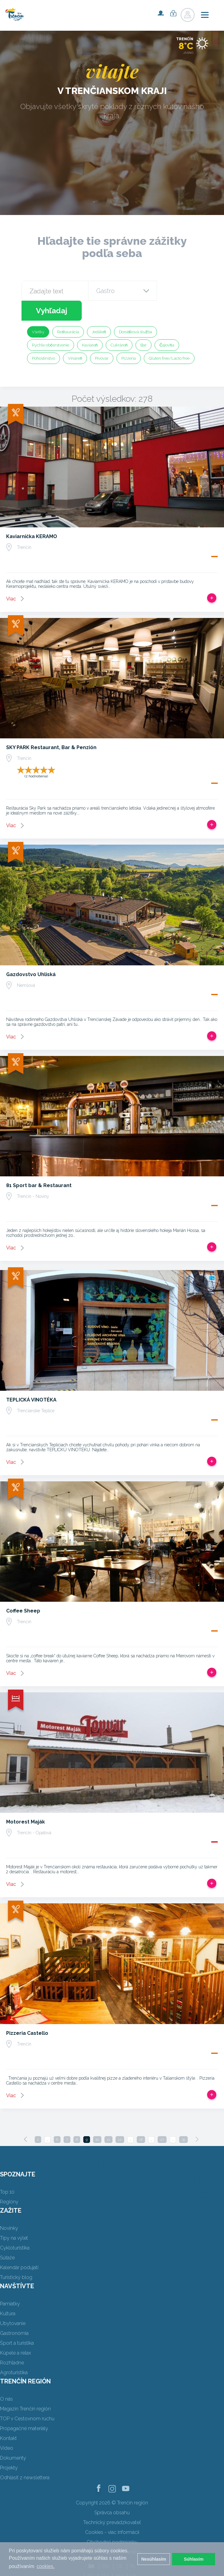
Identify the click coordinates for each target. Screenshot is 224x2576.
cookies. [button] (46, 2566)
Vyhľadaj (179, 290)
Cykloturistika (14, 2228)
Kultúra (7, 2294)
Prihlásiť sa (173, 13)
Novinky (9, 2208)
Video (6, 2428)
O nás (6, 2379)
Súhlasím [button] (193, 2559)
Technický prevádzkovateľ (112, 2502)
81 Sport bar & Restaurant (39, 1165)
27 (162, 2119)
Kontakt (8, 2418)
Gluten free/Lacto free (169, 338)
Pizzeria (128, 338)
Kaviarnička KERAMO (31, 516)
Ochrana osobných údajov (112, 2532)
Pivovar (101, 338)
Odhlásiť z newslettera (24, 2458)
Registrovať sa (160, 13)
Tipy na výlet (14, 2218)
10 (97, 2119)
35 (183, 2119)
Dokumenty (13, 2438)
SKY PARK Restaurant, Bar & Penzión (51, 727)
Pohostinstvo (43, 338)
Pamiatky (10, 2284)
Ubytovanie (13, 2303)
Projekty (9, 2448)
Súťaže (7, 2238)
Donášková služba (135, 312)
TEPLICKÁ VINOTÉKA (31, 1380)
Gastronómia (14, 2313)
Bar (143, 325)
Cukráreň (119, 325)
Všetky (38, 312)
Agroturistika (14, 2352)
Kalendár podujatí (19, 2247)
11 (108, 2119)
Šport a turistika (17, 2323)
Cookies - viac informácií (112, 2512)
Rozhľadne (12, 2343)
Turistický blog (16, 2257)
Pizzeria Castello (27, 2013)
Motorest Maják (25, 1802)
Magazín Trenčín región (25, 2389)
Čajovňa (166, 325)
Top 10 (7, 2172)
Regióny (9, 2182)
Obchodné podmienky (112, 2522)
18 (141, 2119)
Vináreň (75, 338)
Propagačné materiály (24, 2408)
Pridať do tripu (212, 578)
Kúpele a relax (15, 2333)
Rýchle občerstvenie (50, 325)
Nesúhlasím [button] (153, 2559)
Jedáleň (99, 312)
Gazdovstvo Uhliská (31, 954)
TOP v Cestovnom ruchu (27, 2399)
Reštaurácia (68, 312)
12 (120, 2119)
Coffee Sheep (23, 1591)
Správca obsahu (112, 2493)
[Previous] (25, 2119)
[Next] (196, 2119)
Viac (11, 579)
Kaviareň (90, 325)
